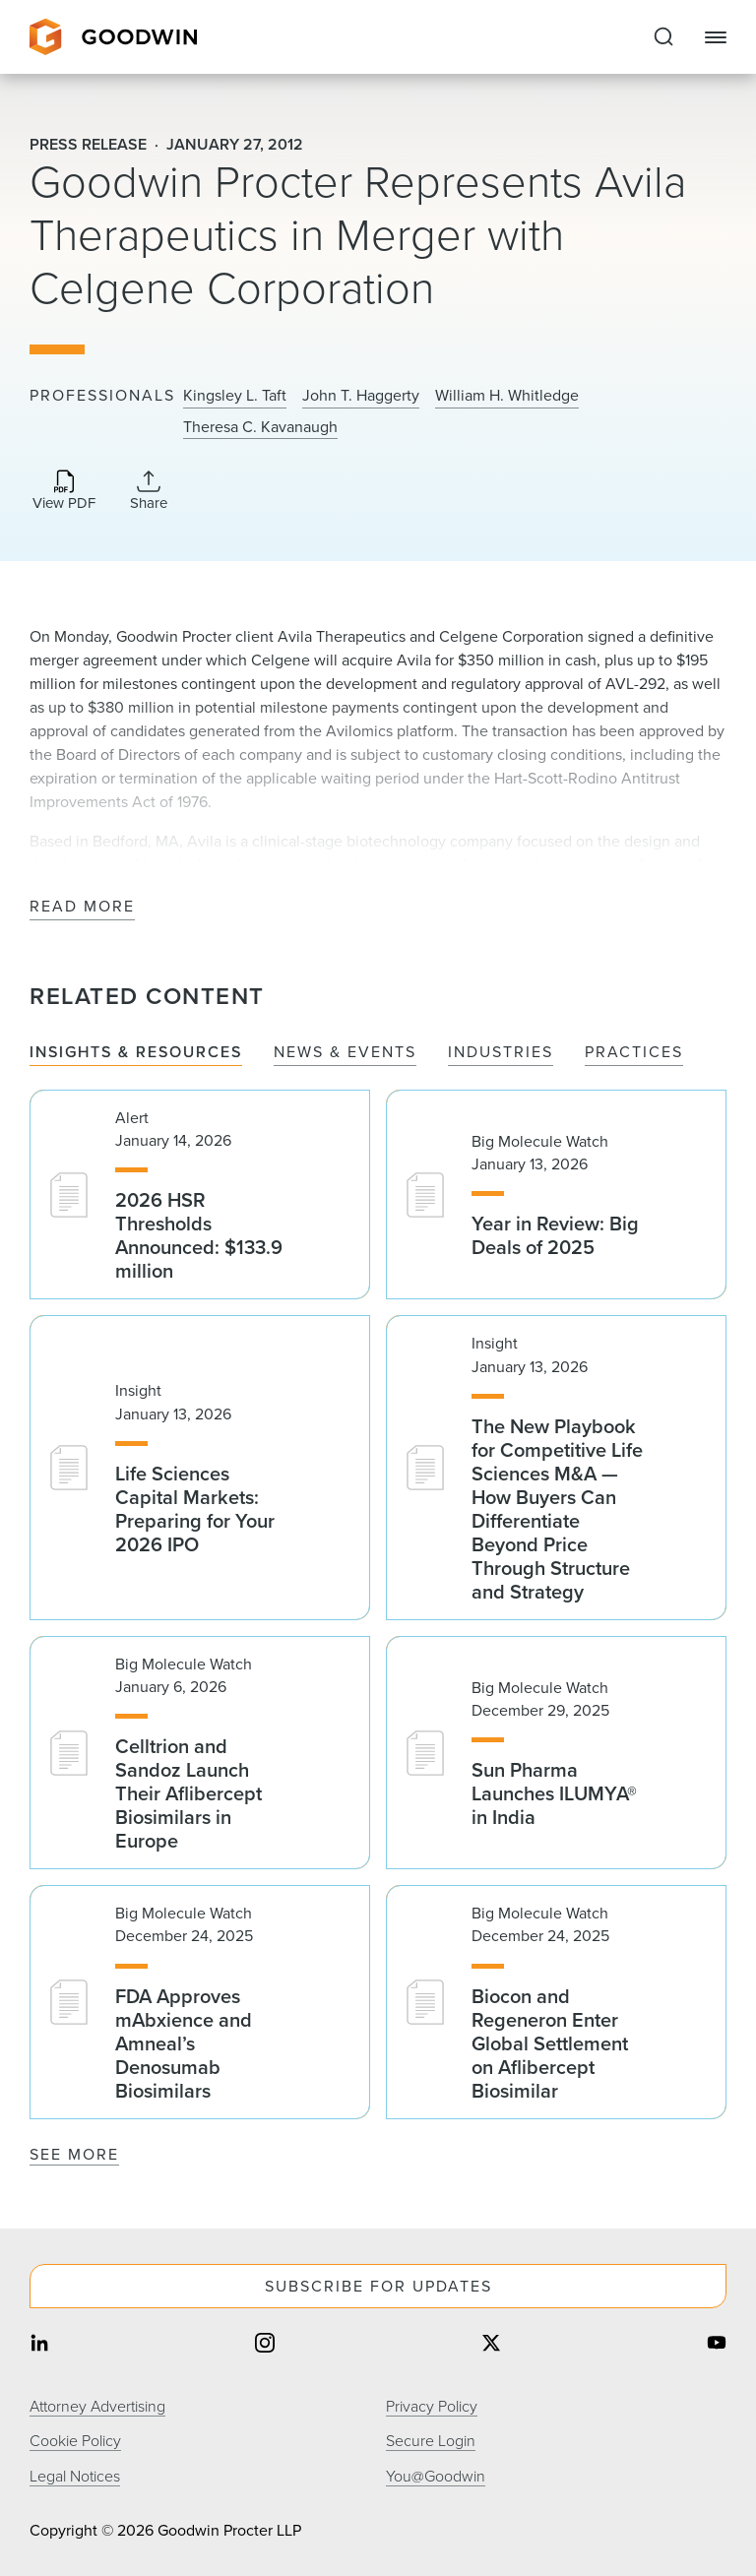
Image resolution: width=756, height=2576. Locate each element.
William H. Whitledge (507, 396)
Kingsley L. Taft (234, 396)
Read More (82, 907)
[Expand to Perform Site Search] (663, 37)
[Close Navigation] (715, 37)
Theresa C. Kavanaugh (260, 427)
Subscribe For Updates (378, 2286)
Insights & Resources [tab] (136, 1052)
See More (74, 2154)
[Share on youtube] (716, 2344)
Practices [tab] (634, 1052)
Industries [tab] (500, 1052)
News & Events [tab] (345, 1052)
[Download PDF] (64, 492)
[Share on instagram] (265, 2344)
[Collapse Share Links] (148, 490)
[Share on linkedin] (39, 2344)
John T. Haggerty (360, 396)
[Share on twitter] (491, 2344)
